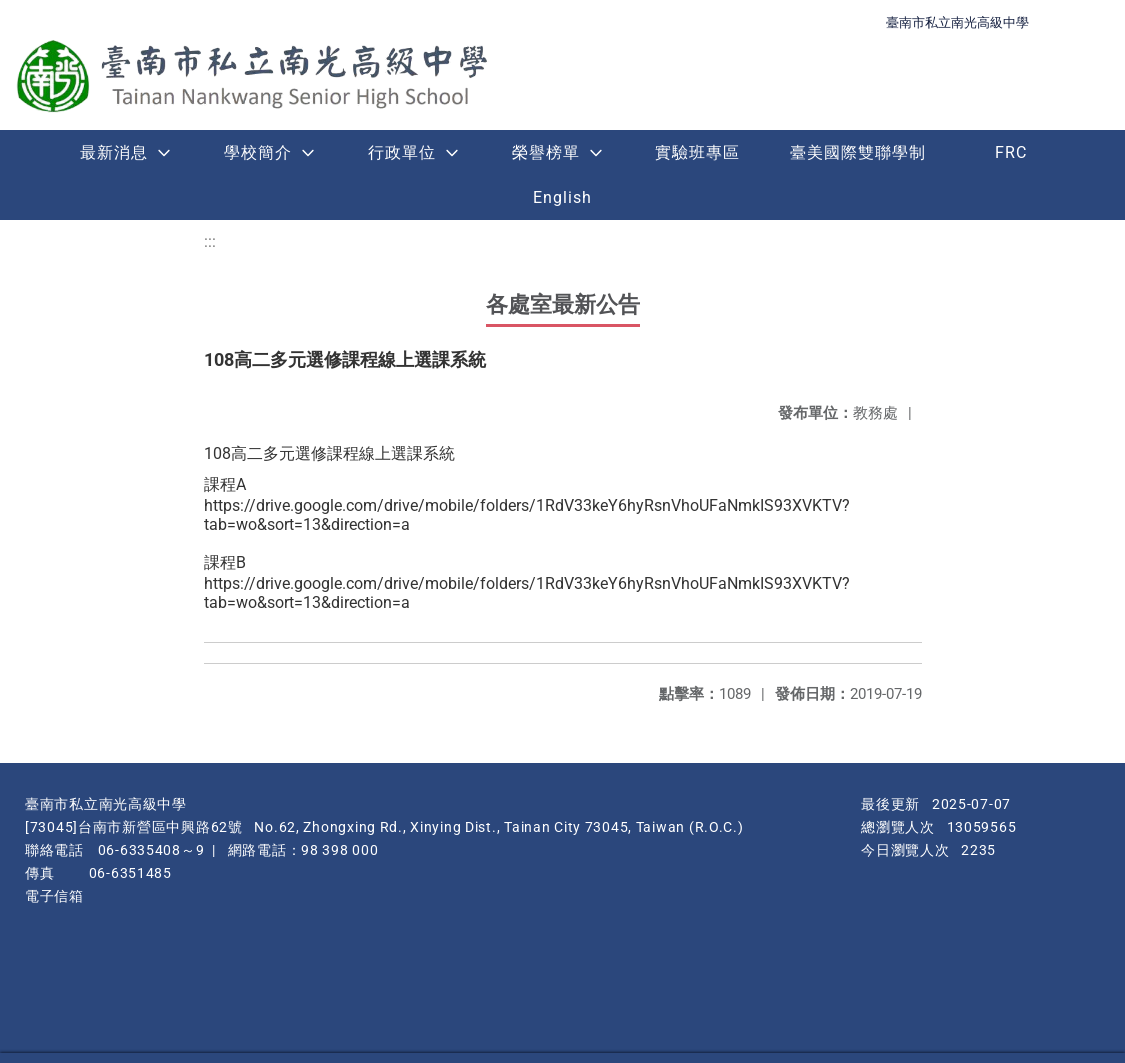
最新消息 (114, 152)
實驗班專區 (697, 152)
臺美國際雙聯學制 (858, 152)
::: (210, 241)
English (562, 197)
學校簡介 (258, 152)
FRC (1011, 152)
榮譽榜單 (546, 152)
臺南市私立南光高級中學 (957, 22)
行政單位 (402, 152)
